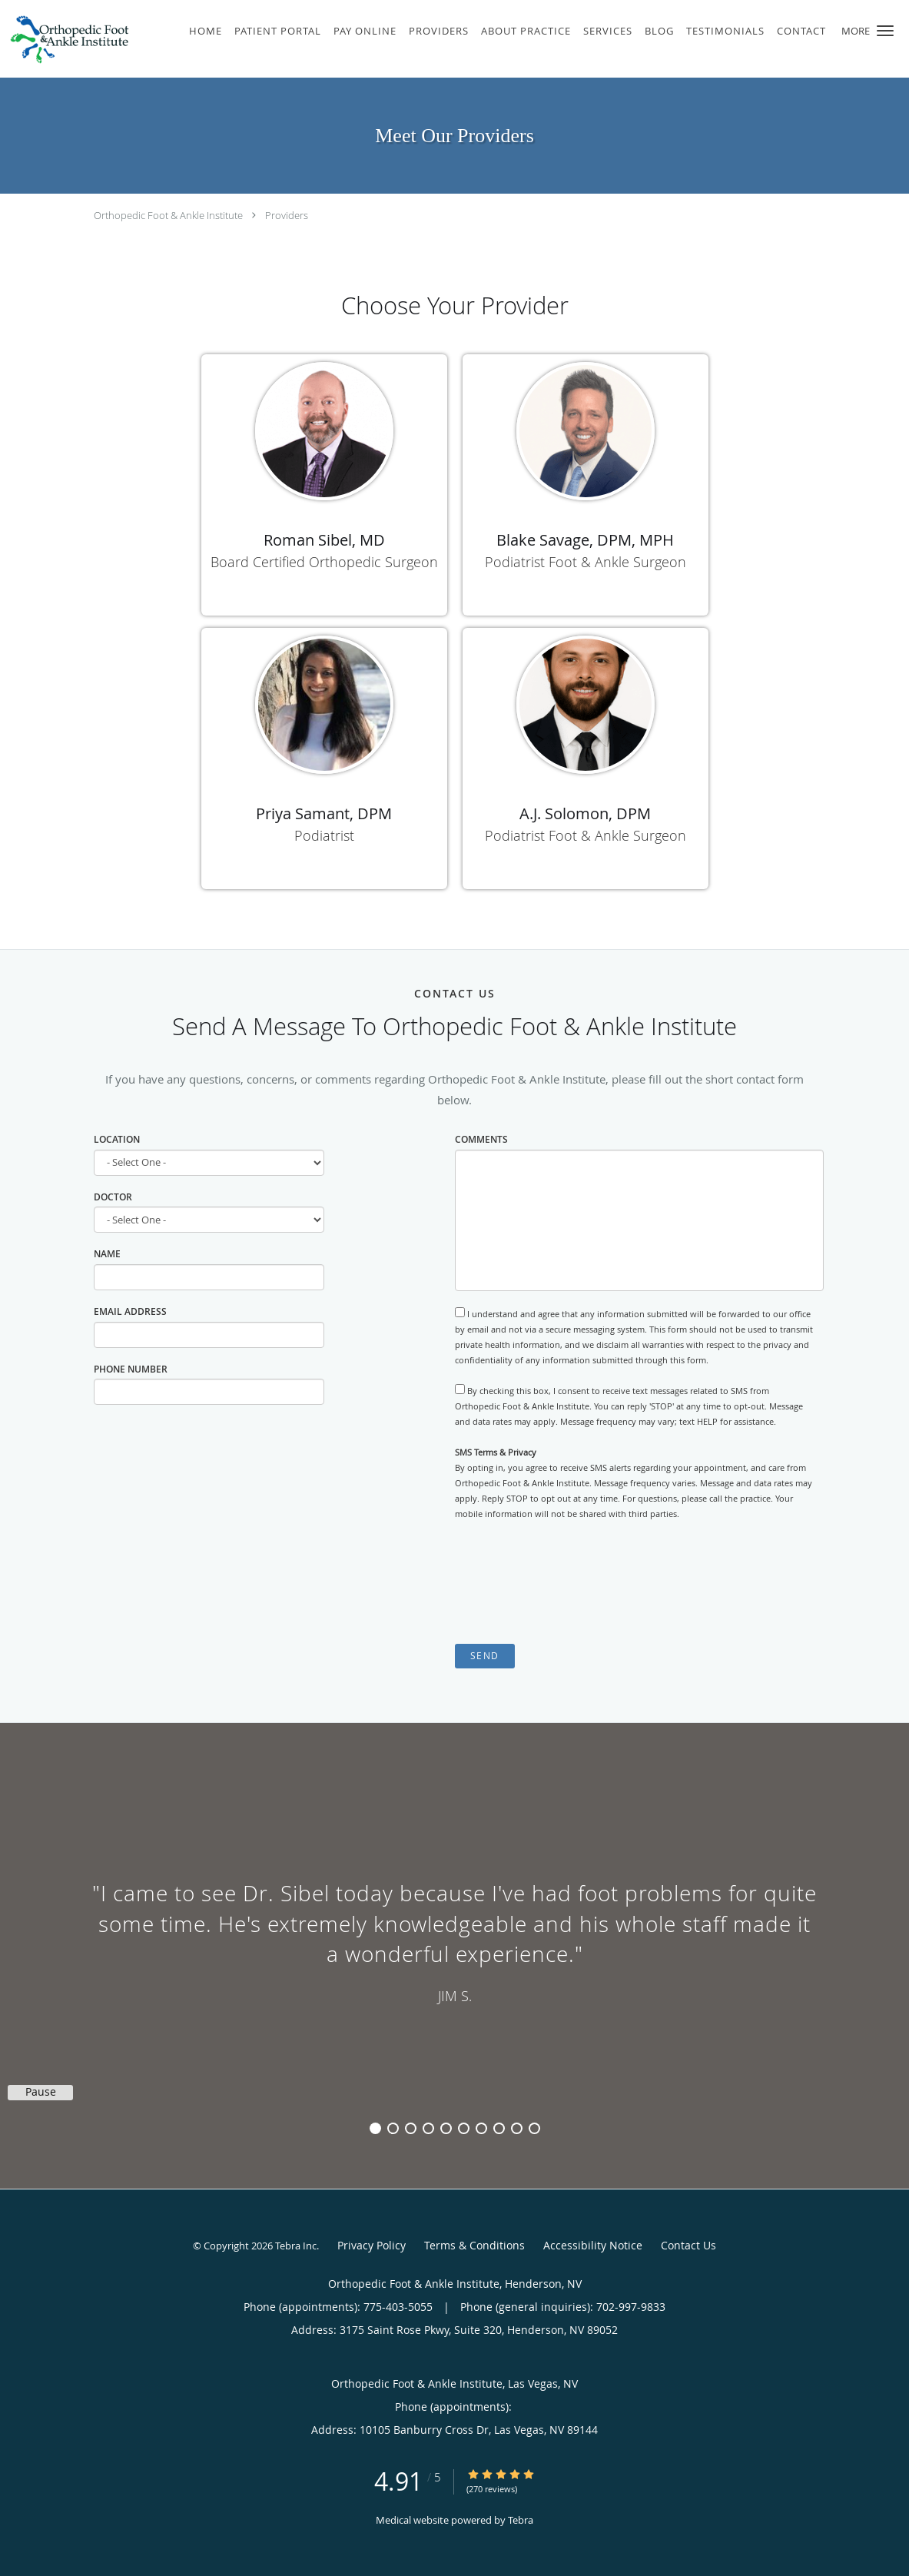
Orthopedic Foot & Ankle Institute (168, 215)
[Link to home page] (65, 39)
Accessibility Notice (592, 2245)
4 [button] (428, 2128)
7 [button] (481, 2128)
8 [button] (499, 2128)
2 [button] (393, 2128)
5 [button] (446, 2128)
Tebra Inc (296, 2245)
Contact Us (688, 2245)
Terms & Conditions (474, 2245)
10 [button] (534, 2128)
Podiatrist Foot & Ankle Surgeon (585, 561)
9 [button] (517, 2128)
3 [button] (410, 2128)
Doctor (113, 1196)
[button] (885, 30)
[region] (454, 1940)
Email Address (130, 1311)
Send (484, 1655)
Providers (286, 215)
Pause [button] (40, 2092)
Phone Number (131, 1369)
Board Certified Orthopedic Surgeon (324, 561)
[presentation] (571, 1582)
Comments (481, 1139)
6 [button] (463, 2128)
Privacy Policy (371, 2245)
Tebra (520, 2520)
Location (117, 1139)
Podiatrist (324, 835)
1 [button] (375, 2128)
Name (107, 1253)
